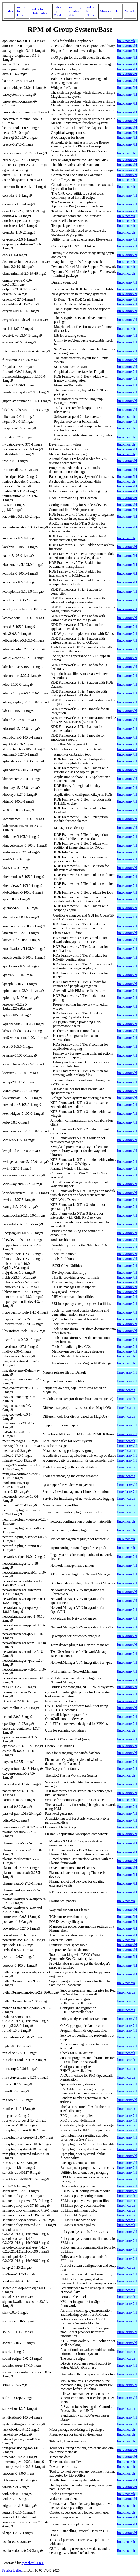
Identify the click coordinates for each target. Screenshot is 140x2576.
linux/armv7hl (127, 46)
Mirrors (105, 11)
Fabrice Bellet (12, 2570)
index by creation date (75, 11)
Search (130, 11)
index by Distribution (39, 11)
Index (9, 11)
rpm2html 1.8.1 (33, 2563)
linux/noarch (126, 41)
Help (117, 11)
